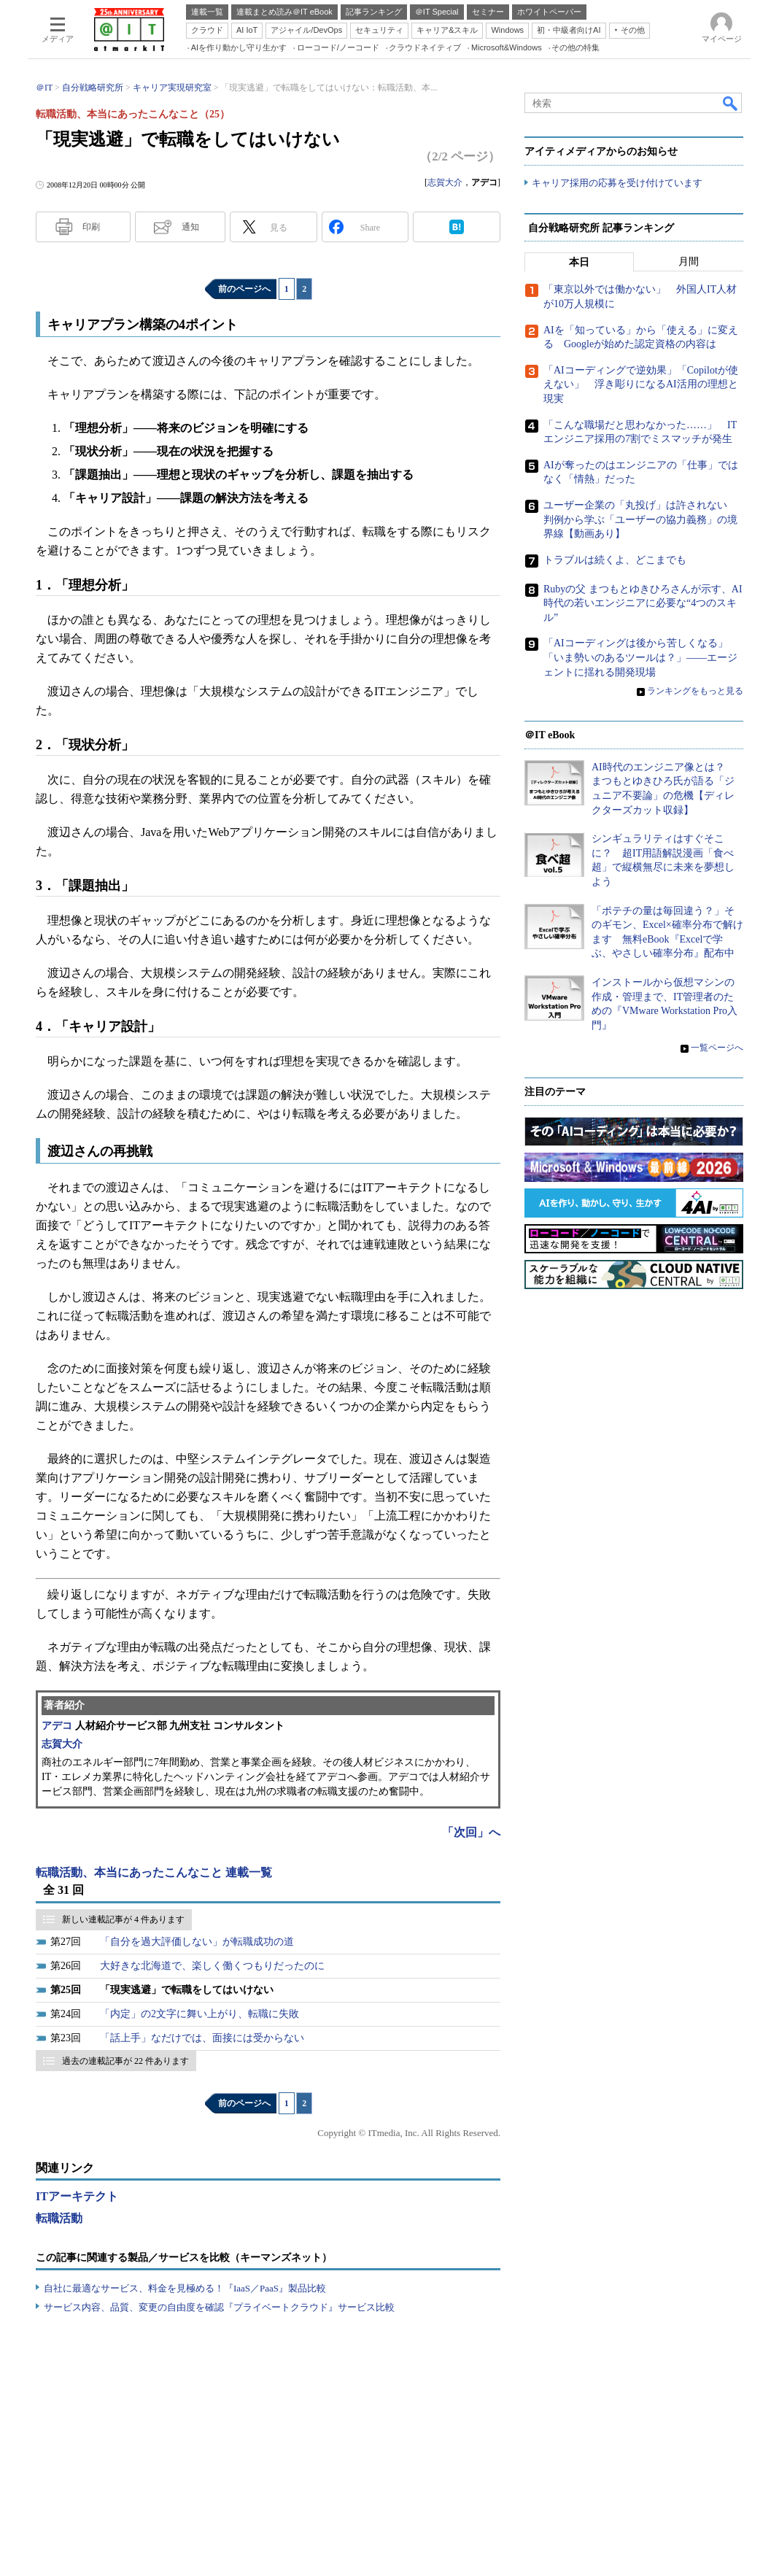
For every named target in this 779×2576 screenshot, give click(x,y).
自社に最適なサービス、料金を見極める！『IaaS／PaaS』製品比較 (185, 2288)
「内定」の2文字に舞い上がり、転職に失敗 (199, 2013)
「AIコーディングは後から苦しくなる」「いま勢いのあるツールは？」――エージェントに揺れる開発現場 (640, 658)
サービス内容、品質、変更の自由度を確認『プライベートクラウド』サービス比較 (219, 2307)
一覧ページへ (717, 1048)
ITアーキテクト (77, 2196)
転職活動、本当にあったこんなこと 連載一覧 (154, 1872)
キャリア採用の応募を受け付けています (617, 182)
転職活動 (59, 2218)
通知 (190, 227)
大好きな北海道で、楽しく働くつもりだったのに (212, 1965)
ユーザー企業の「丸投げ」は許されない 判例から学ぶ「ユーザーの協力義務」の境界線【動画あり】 (640, 519)
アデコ (57, 1725)
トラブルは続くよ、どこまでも (614, 559)
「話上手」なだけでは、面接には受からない (202, 2037)
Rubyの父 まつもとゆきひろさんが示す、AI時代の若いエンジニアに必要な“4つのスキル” (643, 603)
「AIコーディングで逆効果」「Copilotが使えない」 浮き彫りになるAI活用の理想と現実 (640, 384)
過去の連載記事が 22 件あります (125, 2061)
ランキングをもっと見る (695, 691)
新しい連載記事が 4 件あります (123, 1919)
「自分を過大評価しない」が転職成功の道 (197, 1941)
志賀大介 (444, 182)
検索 (731, 103)
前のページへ (244, 289)
